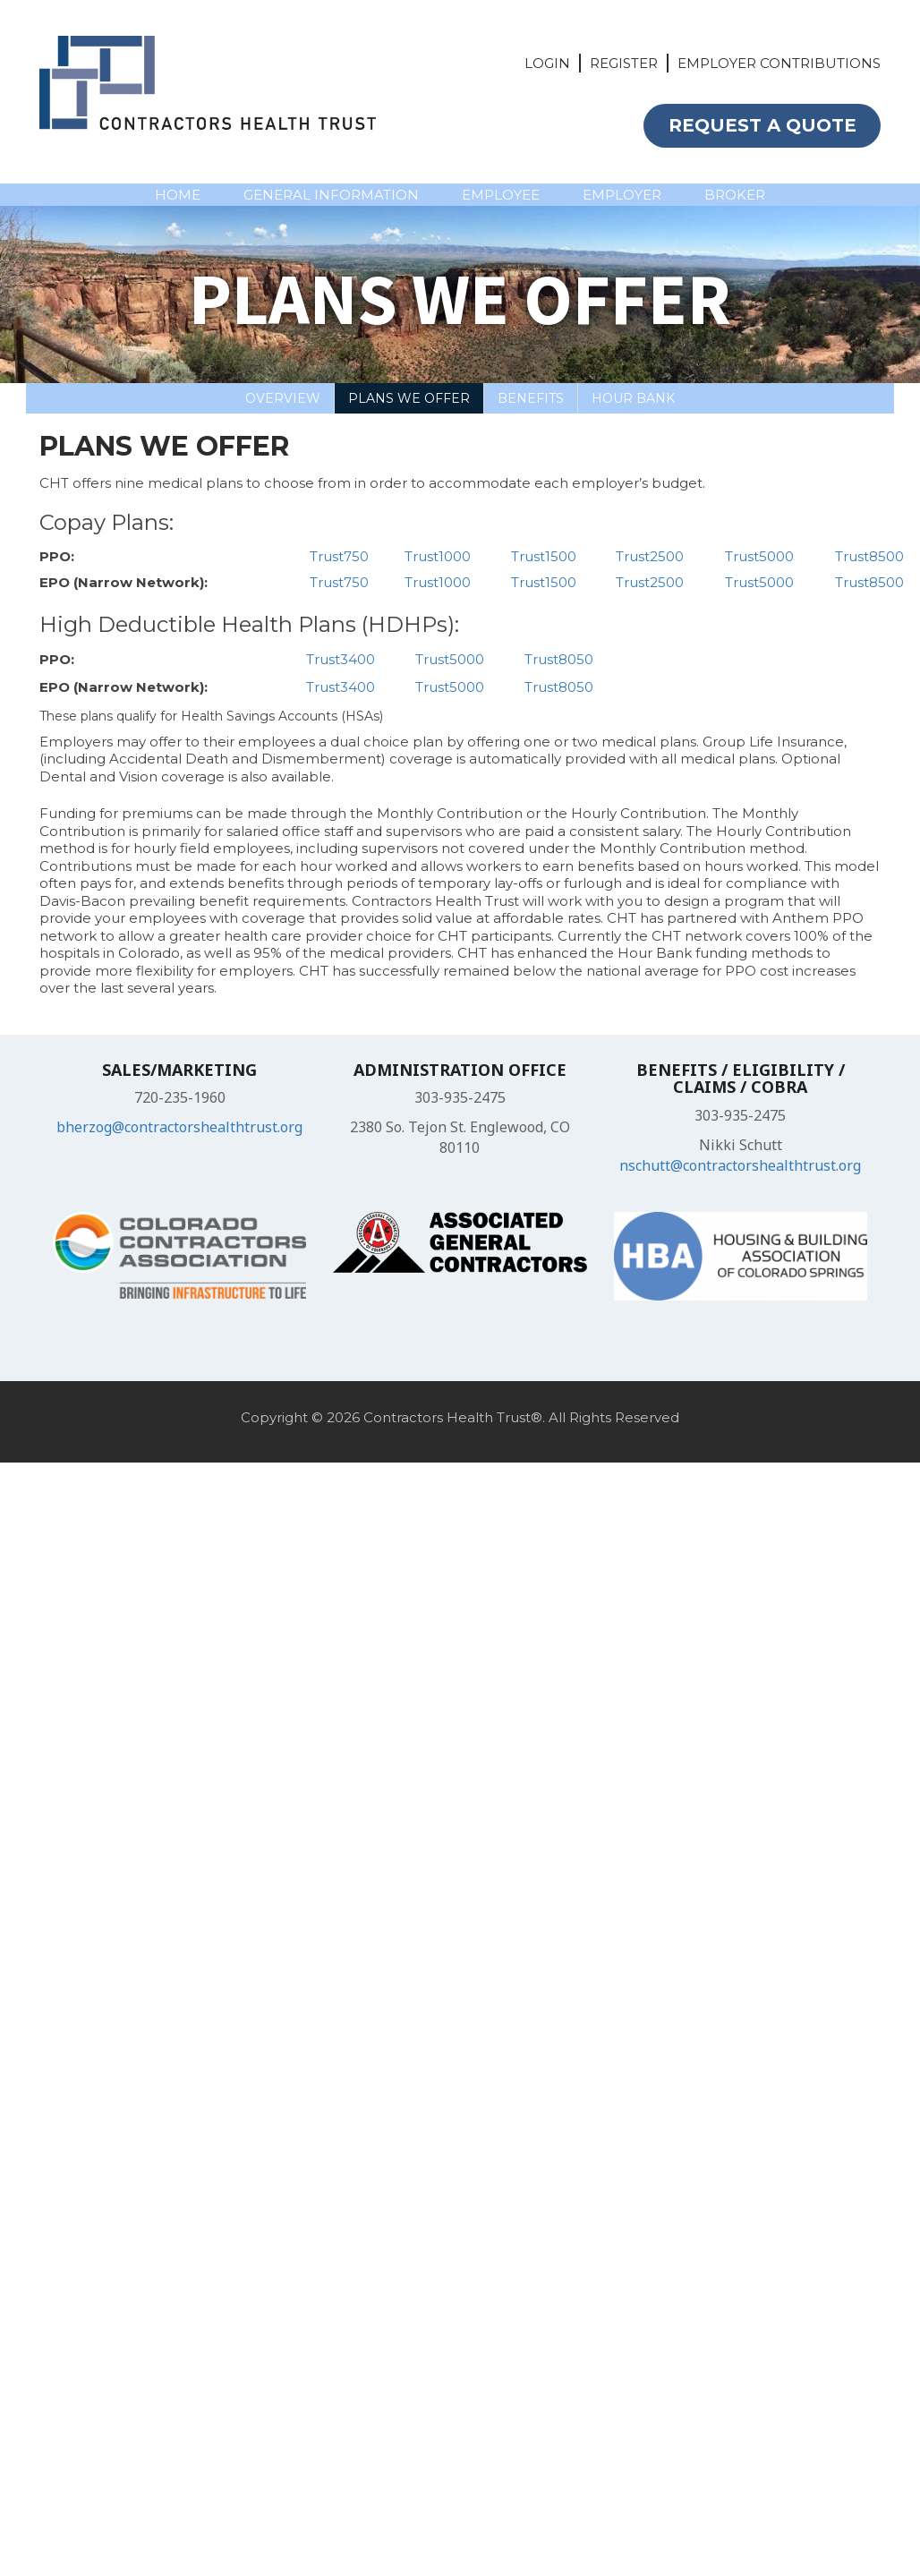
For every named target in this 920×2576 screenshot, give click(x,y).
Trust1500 (543, 556)
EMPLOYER (622, 194)
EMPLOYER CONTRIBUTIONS (779, 63)
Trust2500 (650, 556)
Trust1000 (438, 556)
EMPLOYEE (501, 194)
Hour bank (633, 398)
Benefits (531, 398)
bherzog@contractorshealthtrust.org (179, 1127)
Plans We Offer (409, 398)
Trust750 (339, 556)
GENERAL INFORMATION (331, 194)
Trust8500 (869, 556)
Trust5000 (759, 556)
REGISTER (624, 63)
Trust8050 (558, 659)
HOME (177, 194)
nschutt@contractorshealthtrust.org (740, 1165)
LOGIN (547, 63)
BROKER (734, 194)
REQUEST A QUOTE (762, 125)
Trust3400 (340, 659)
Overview (282, 398)
